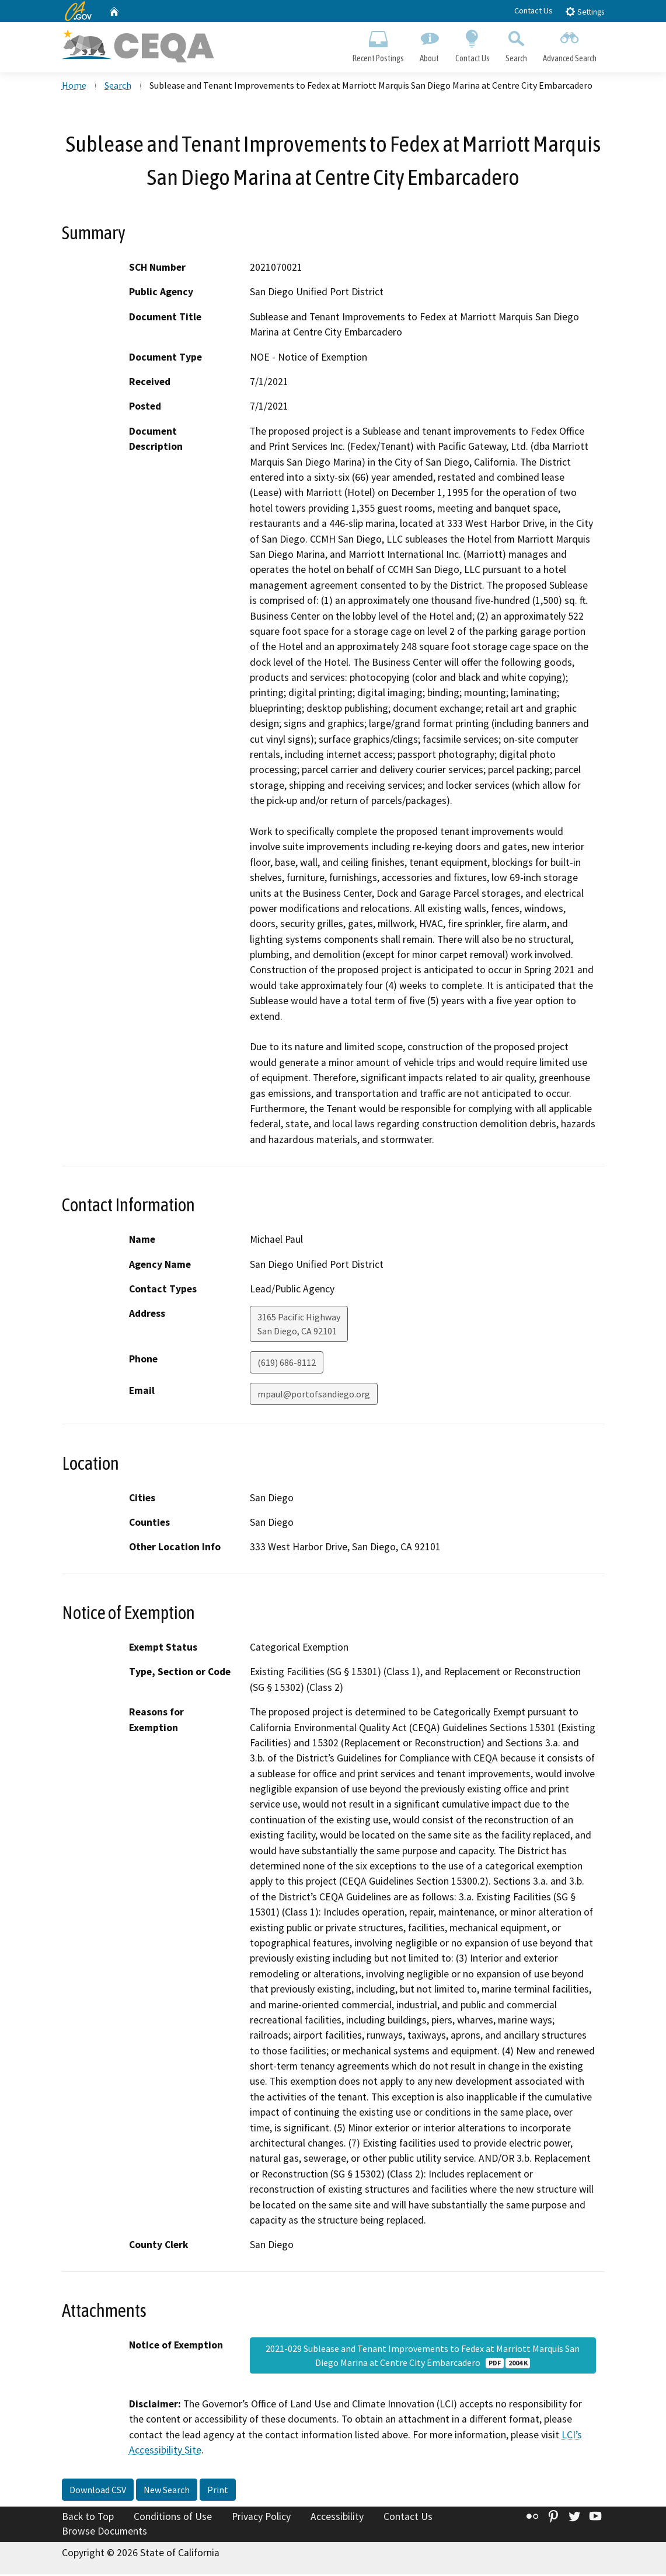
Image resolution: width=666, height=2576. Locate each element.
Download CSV (97, 2491)
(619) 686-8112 (286, 1364)
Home (74, 87)
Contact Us (533, 10)
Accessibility (337, 2518)
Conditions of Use (173, 2518)
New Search (167, 2491)
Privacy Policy (261, 2518)
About (429, 44)
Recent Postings (378, 44)
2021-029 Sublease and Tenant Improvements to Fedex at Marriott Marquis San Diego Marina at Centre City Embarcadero (423, 2357)
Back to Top (88, 2518)
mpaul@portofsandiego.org (313, 1395)
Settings (584, 11)
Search (516, 44)
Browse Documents (104, 2532)
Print (217, 2491)
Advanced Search (569, 44)
